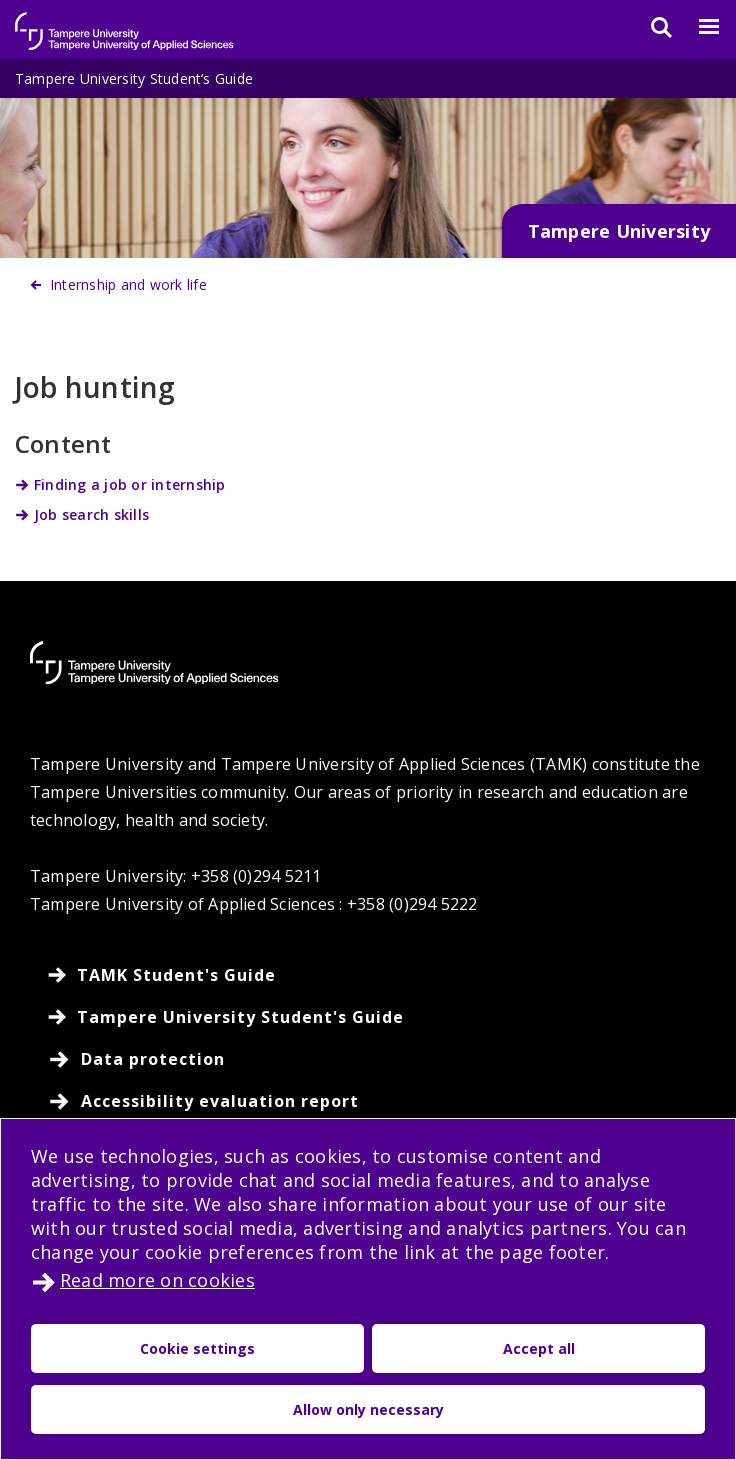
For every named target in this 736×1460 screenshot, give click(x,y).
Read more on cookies (157, 1280)
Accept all (539, 1348)
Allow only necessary (368, 1409)
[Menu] (697, 27)
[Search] (649, 27)
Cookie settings (197, 1348)
